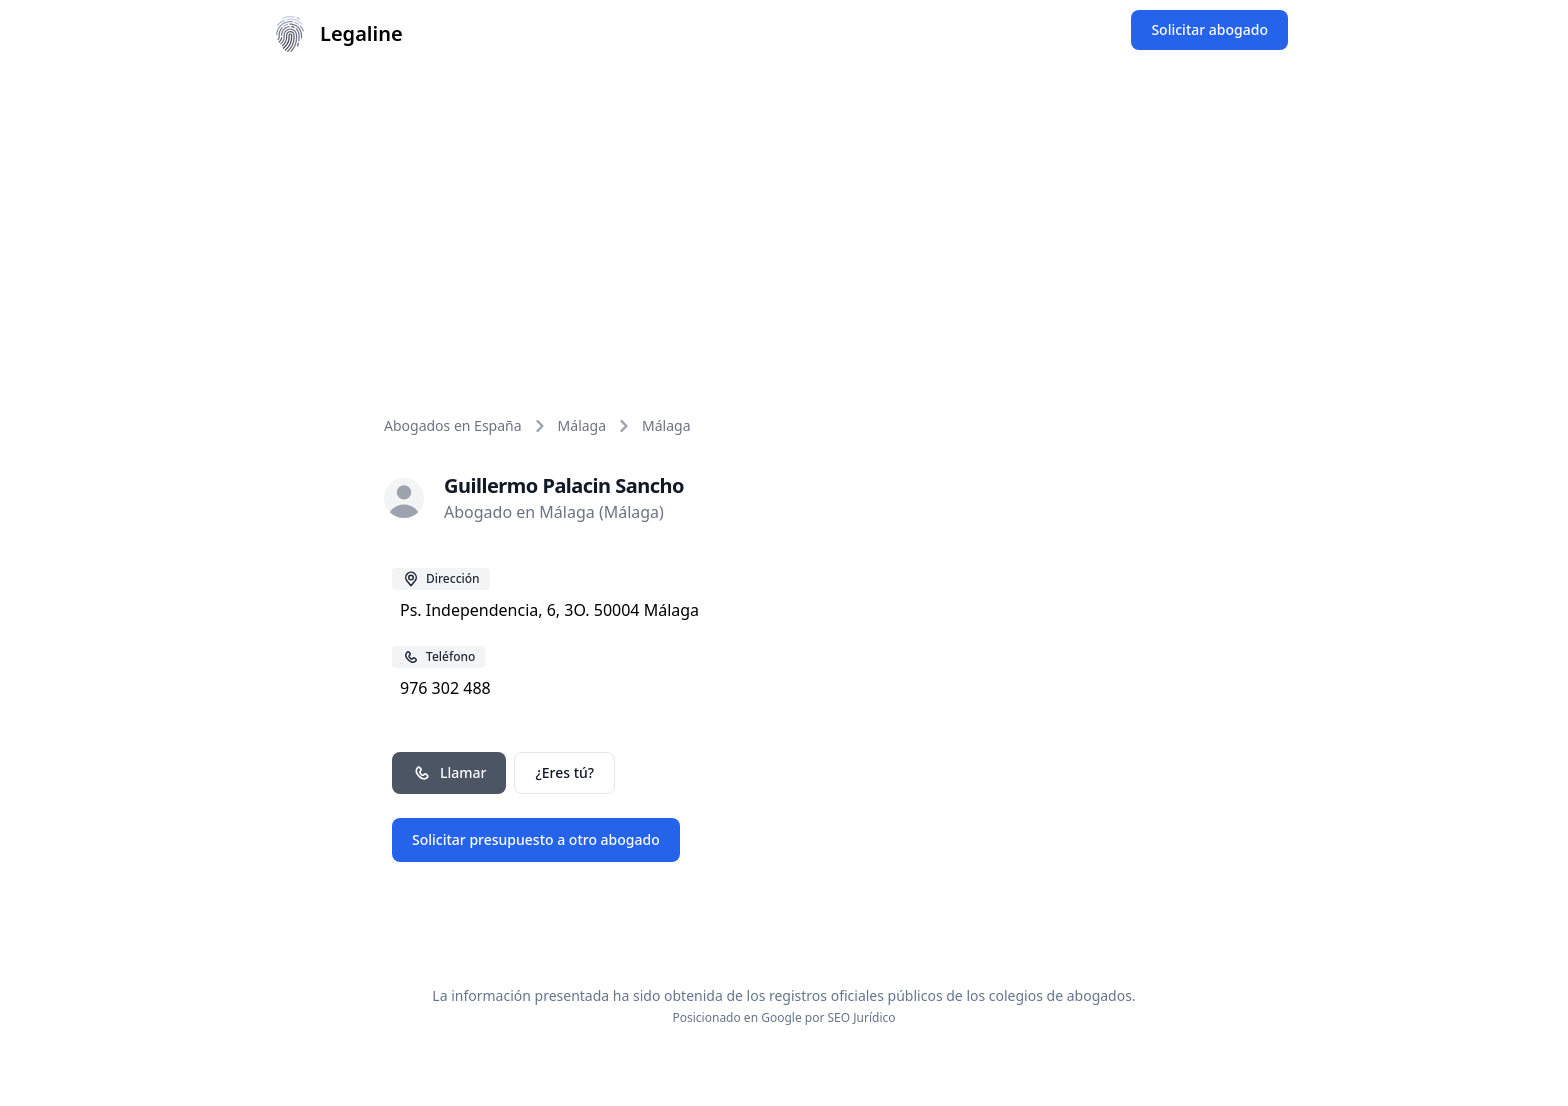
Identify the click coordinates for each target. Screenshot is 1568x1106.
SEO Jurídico (862, 1017)
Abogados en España (453, 425)
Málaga (582, 425)
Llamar (449, 773)
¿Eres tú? (564, 772)
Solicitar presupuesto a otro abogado (536, 839)
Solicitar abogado (1209, 29)
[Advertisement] (784, 218)
